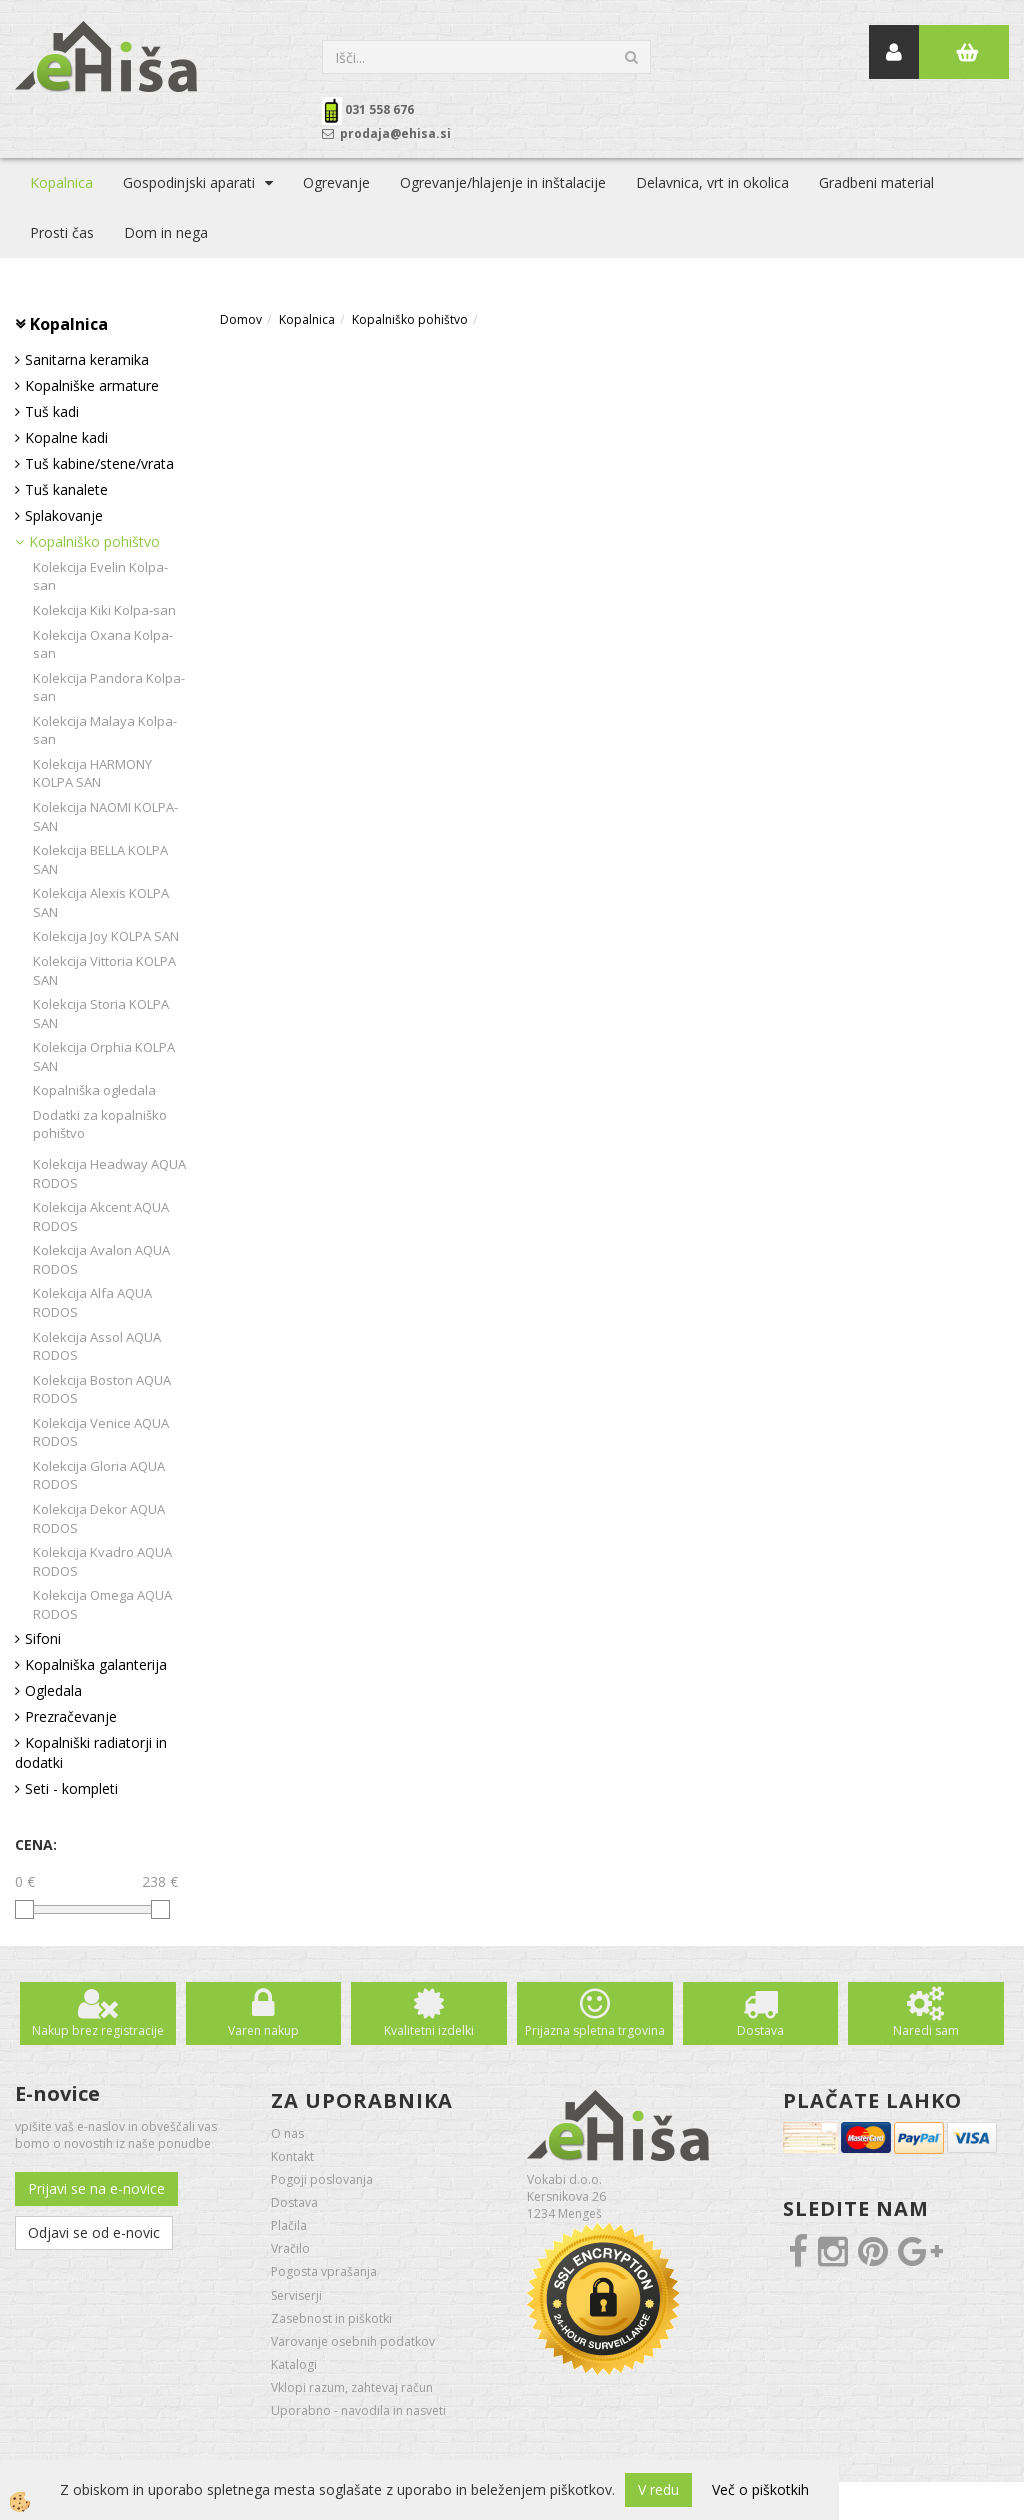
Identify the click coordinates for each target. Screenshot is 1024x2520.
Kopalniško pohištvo (94, 541)
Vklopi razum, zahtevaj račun (352, 2387)
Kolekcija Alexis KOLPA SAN (101, 902)
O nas (287, 2133)
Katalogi (294, 2364)
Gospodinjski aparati (189, 182)
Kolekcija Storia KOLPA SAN (101, 1013)
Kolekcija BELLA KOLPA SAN (100, 859)
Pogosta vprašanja (324, 2271)
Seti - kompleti (71, 1788)
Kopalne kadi (66, 437)
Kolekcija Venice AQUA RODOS (101, 1432)
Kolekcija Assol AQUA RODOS (97, 1346)
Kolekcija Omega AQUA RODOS (102, 1604)
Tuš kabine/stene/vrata (99, 463)
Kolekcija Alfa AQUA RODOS (92, 1302)
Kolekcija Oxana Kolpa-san (103, 644)
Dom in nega (166, 232)
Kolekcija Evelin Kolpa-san (100, 576)
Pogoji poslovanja (322, 2179)
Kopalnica (61, 182)
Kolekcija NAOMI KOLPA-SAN (105, 816)
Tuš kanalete (66, 489)
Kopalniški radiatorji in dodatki (91, 1752)
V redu (658, 2489)
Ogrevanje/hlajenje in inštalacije (503, 182)
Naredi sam (926, 2030)
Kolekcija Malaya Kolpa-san (105, 730)
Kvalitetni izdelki (429, 2030)
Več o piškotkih (760, 2489)
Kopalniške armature (92, 385)
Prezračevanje (71, 1716)
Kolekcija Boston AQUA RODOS (102, 1389)
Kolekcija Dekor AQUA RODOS (99, 1518)
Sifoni (43, 1638)
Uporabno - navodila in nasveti (358, 2410)
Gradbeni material (876, 182)
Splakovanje (64, 515)
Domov (241, 319)
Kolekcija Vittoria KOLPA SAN (104, 970)
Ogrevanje (336, 182)
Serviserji (296, 2295)
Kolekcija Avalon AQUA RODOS (101, 1259)
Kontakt (292, 2156)
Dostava (760, 2030)
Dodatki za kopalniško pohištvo (100, 1124)
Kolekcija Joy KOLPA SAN (106, 936)
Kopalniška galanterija (96, 1664)
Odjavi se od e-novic (94, 2232)
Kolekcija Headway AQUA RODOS (109, 1173)
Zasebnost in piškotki (331, 2318)
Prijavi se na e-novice (96, 2188)
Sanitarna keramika (87, 359)
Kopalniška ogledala (94, 1090)
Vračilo (290, 2248)
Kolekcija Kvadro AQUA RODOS (102, 1561)
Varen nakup (263, 2030)
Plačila (289, 2225)
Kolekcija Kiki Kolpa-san (104, 610)
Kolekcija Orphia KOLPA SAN (104, 1056)
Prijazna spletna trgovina (595, 2030)
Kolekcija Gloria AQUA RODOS (99, 1475)
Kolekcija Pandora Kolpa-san (109, 687)
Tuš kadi (52, 411)
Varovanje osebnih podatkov (353, 2341)
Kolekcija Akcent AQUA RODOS (101, 1216)
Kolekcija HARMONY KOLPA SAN (92, 773)
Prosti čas (62, 232)
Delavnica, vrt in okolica (712, 182)
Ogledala (53, 1690)
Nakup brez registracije (98, 2030)
